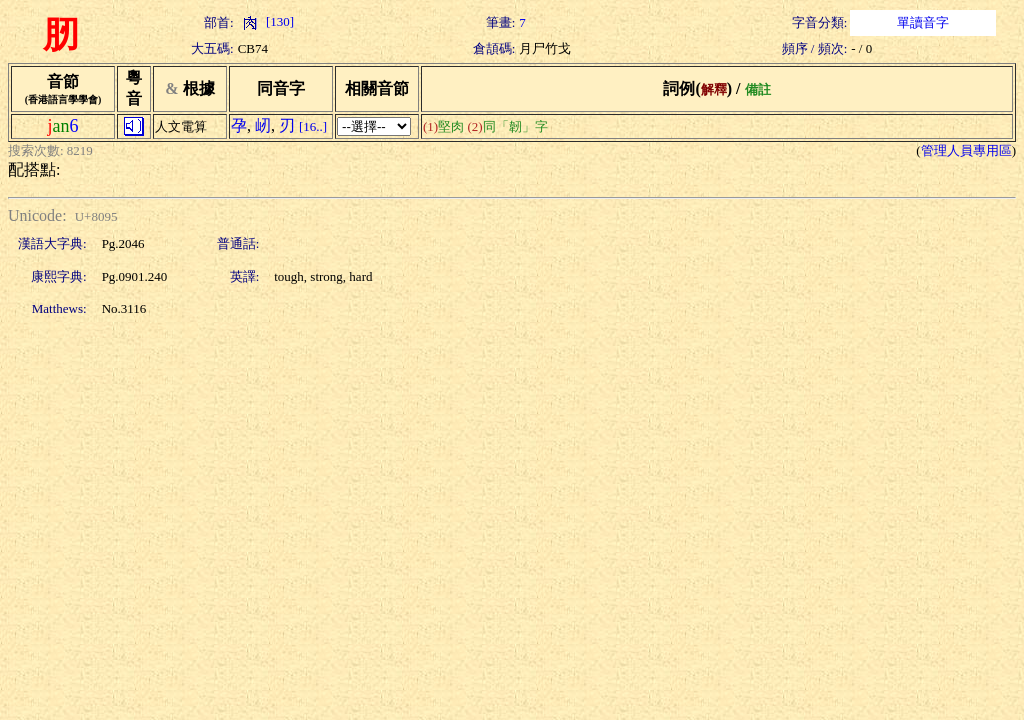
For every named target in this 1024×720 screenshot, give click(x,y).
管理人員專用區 (966, 150)
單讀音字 (923, 22)
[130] (266, 21)
